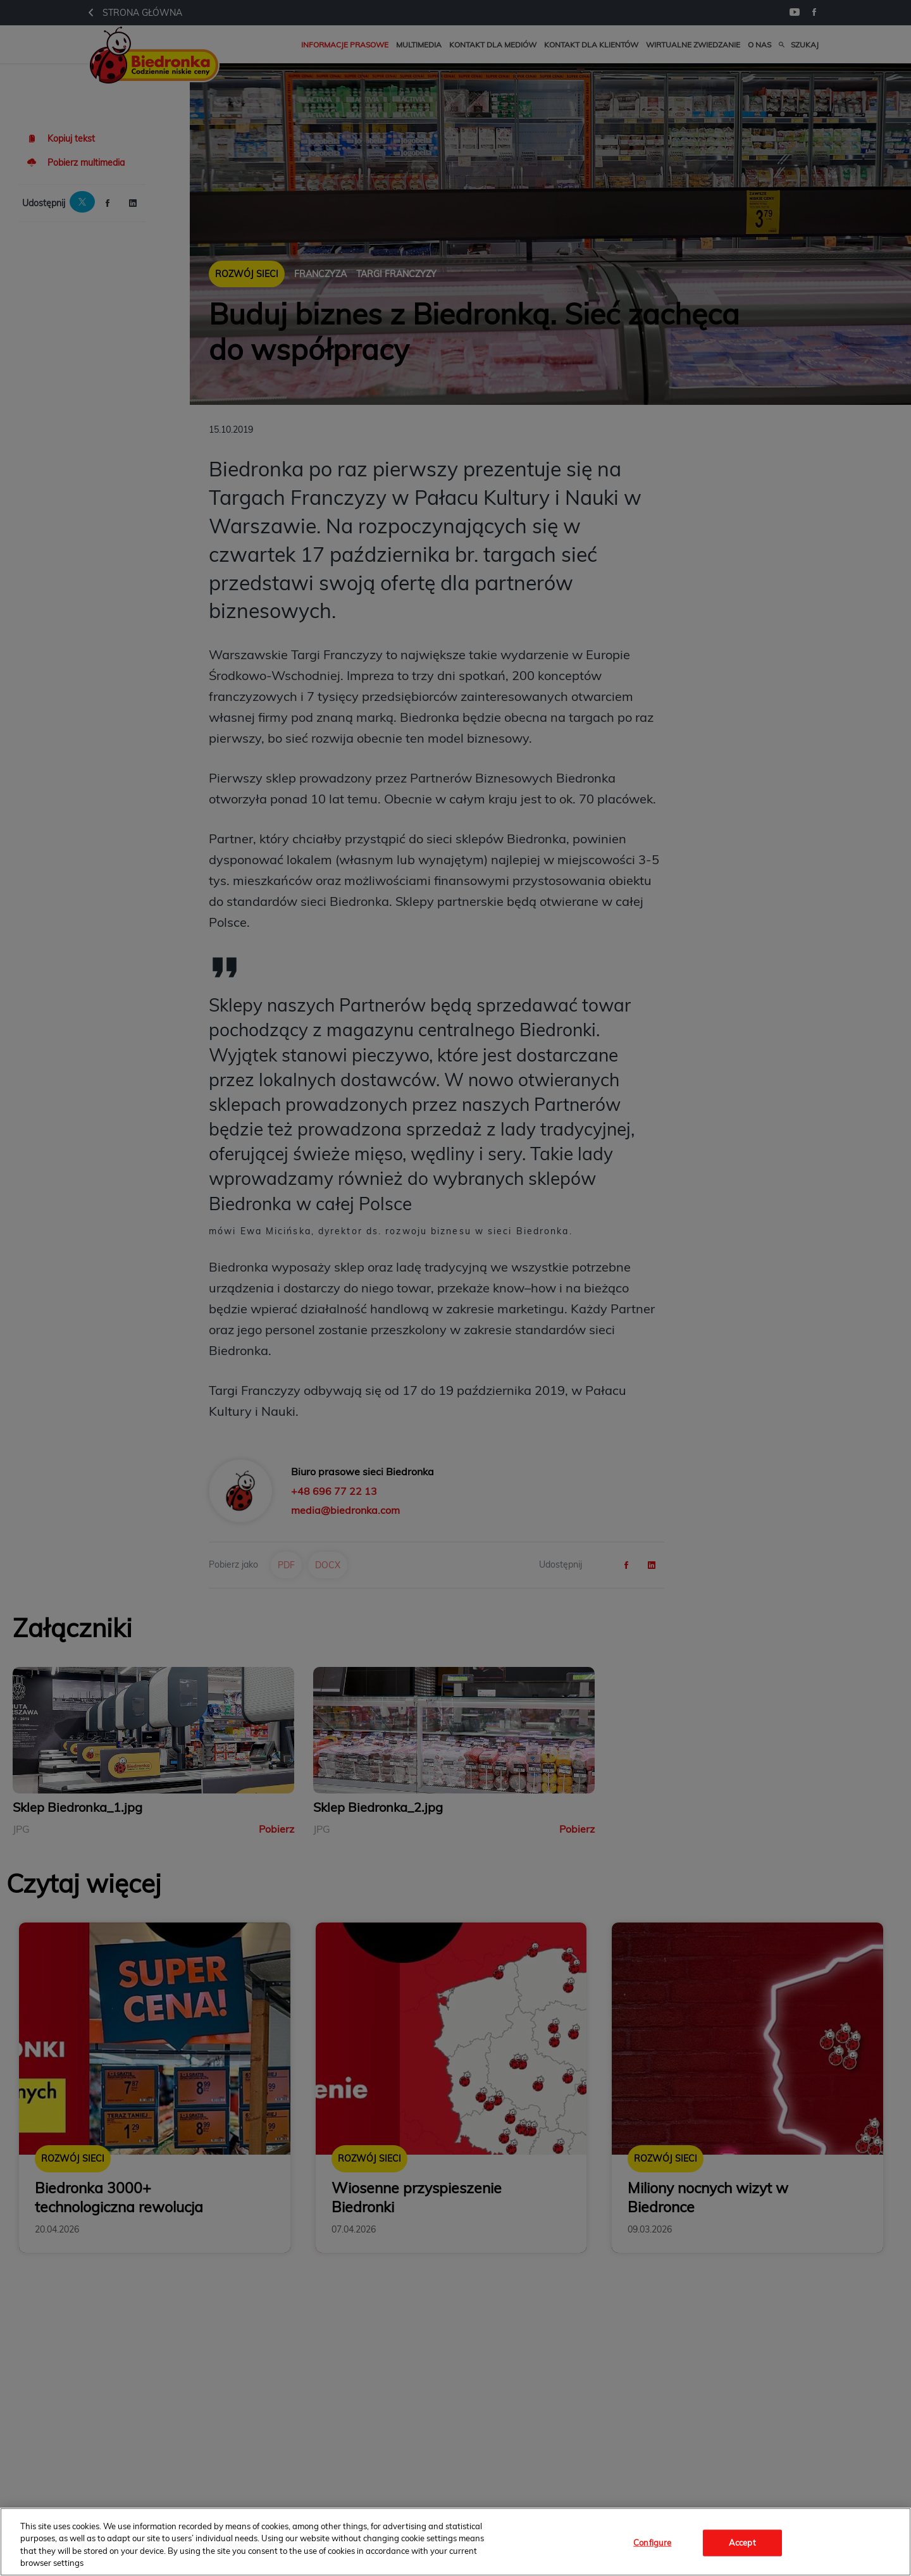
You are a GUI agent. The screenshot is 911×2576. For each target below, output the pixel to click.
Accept (742, 2542)
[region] (455, 2542)
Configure (652, 2542)
